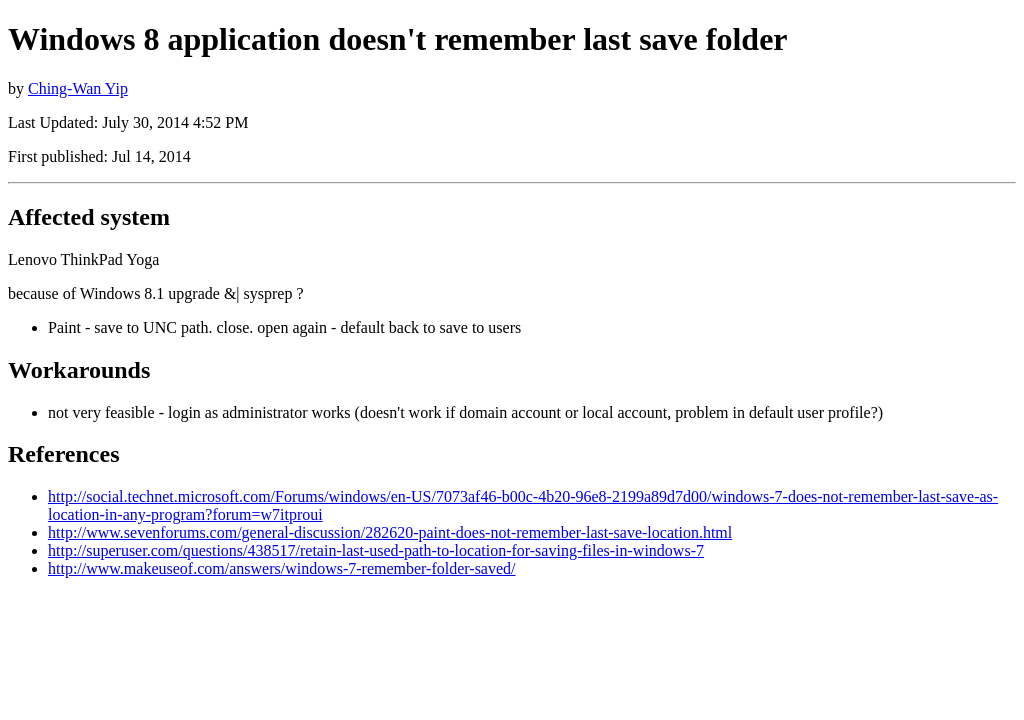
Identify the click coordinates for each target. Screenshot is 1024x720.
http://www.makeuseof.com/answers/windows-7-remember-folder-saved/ (282, 568)
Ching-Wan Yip (78, 88)
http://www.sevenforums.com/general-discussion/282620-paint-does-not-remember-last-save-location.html (390, 532)
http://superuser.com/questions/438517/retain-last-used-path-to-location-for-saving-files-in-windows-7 (376, 550)
